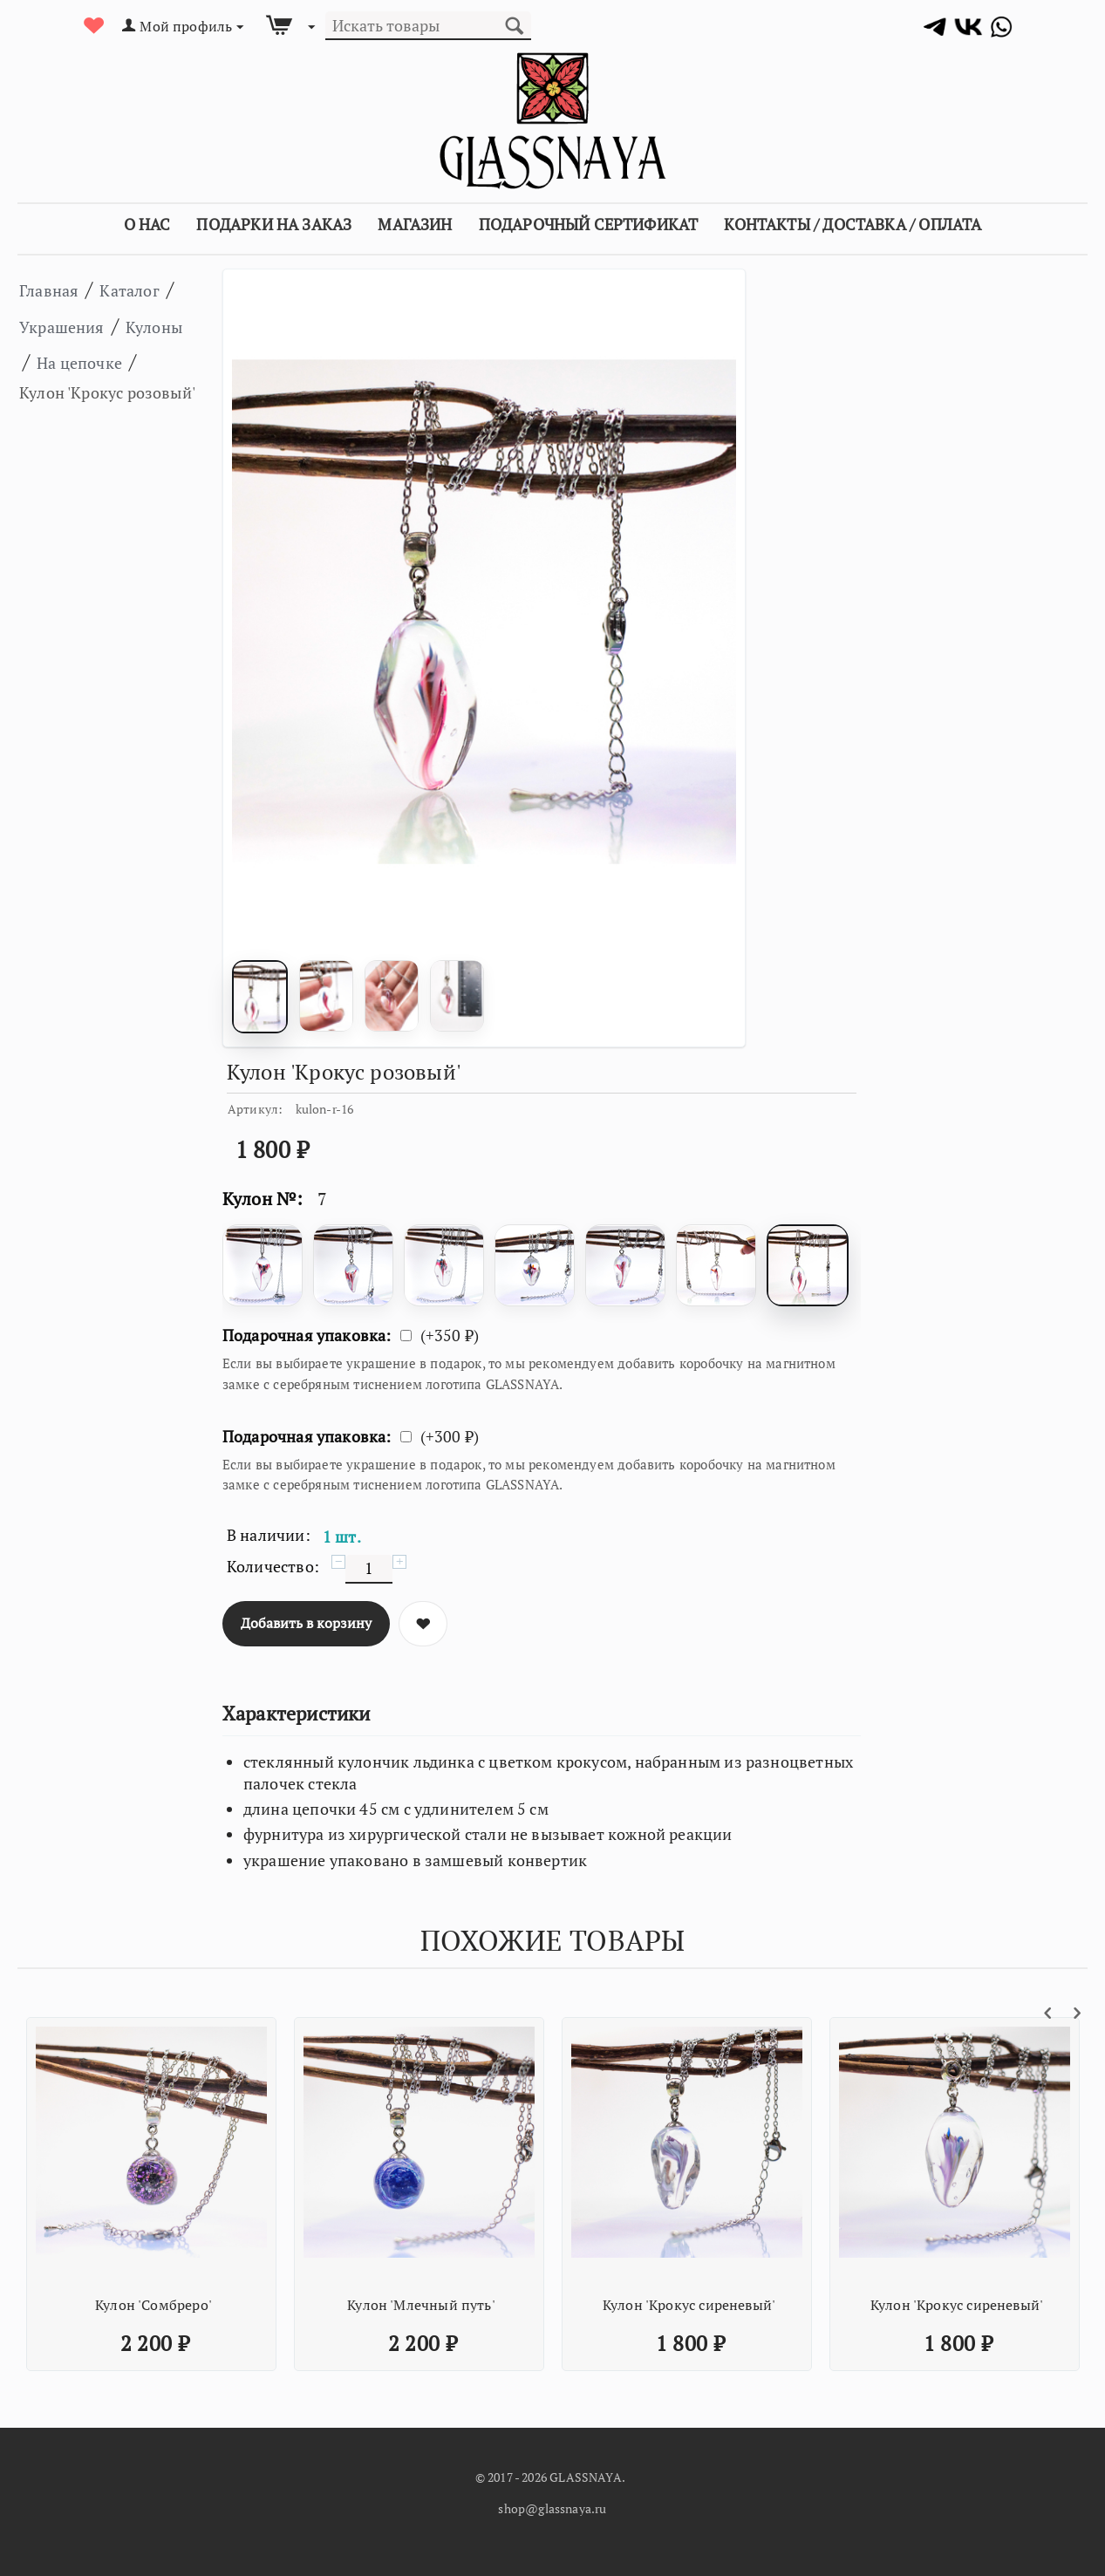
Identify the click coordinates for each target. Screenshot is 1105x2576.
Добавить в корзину (306, 1622)
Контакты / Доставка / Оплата (852, 224)
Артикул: (255, 1109)
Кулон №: (262, 1198)
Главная (58, 289)
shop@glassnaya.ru (552, 2508)
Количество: (273, 1566)
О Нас (147, 224)
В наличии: (268, 1534)
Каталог (156, 289)
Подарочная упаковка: (307, 1335)
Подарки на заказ (273, 224)
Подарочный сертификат (589, 224)
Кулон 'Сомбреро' (153, 2304)
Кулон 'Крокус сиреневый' (689, 2304)
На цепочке (76, 397)
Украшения (93, 325)
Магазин (415, 224)
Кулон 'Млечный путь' (421, 2304)
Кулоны (56, 361)
